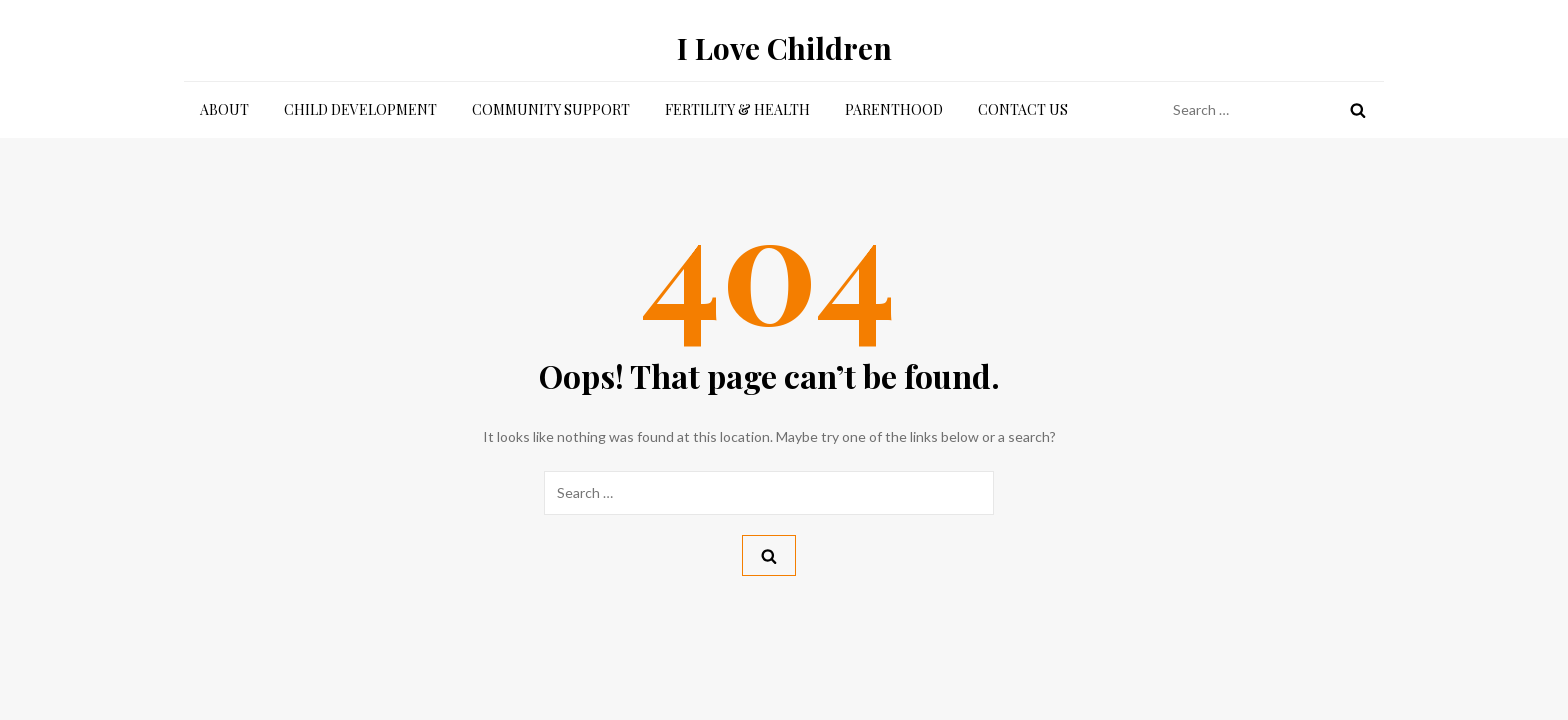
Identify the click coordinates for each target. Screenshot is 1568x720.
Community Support (551, 109)
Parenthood (894, 109)
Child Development (360, 109)
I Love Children (784, 48)
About (224, 109)
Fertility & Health (737, 109)
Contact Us (1023, 109)
